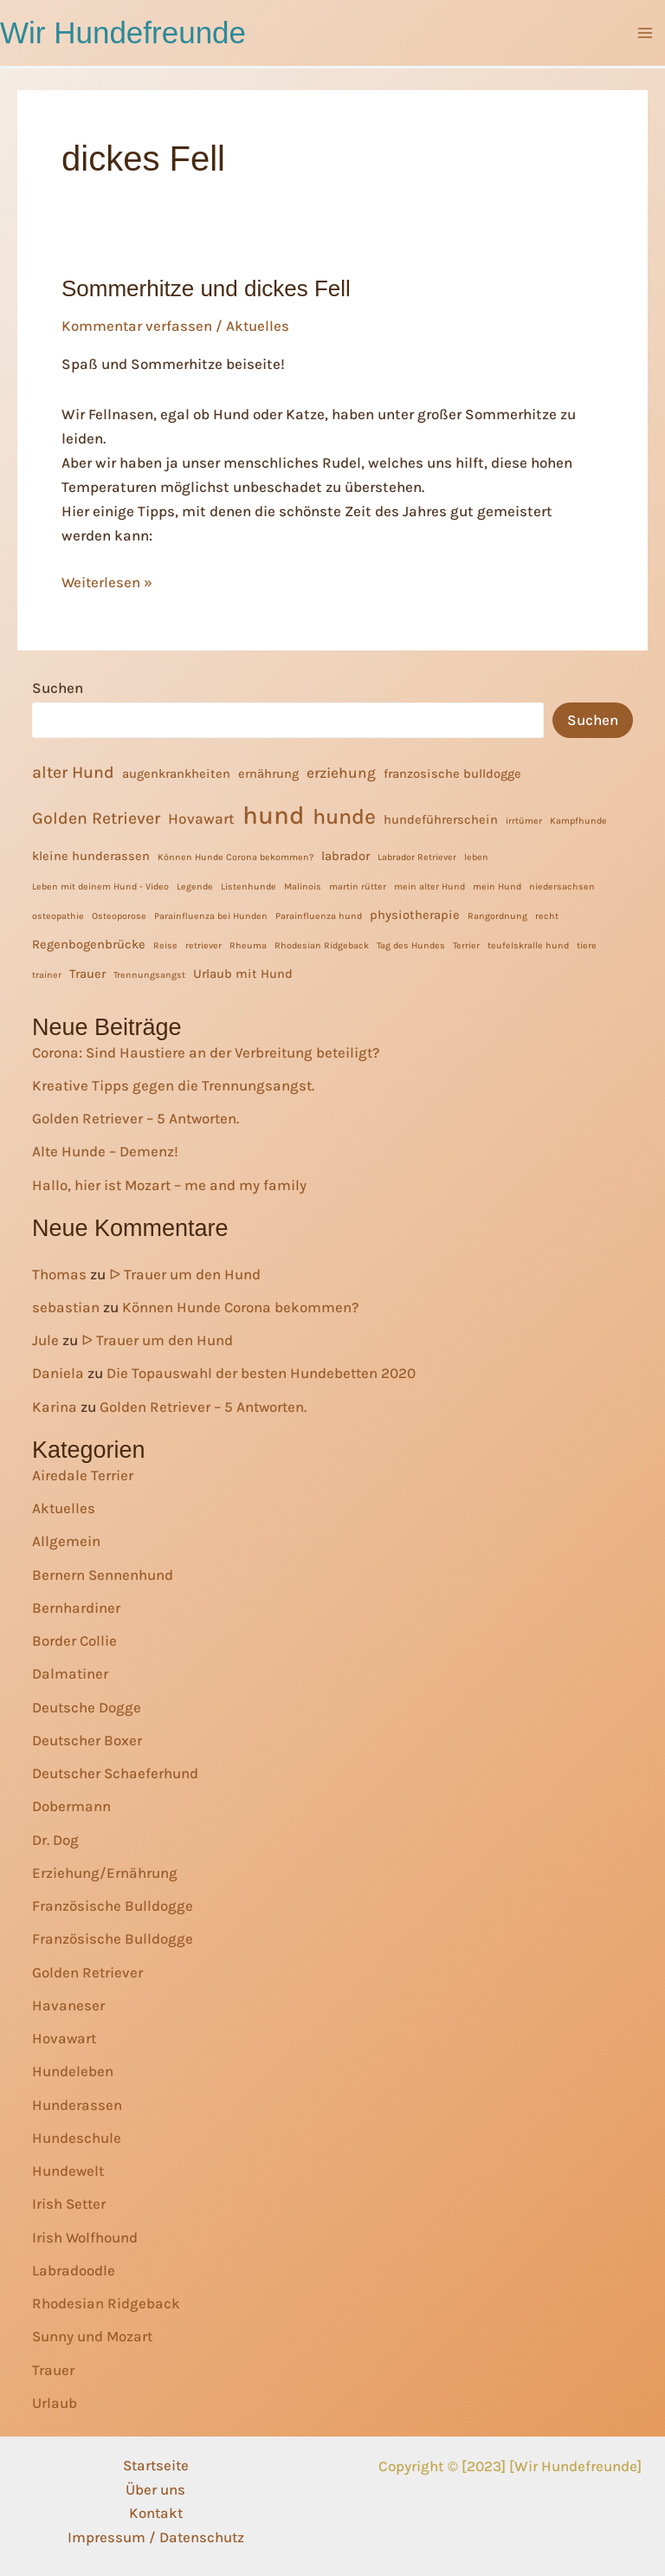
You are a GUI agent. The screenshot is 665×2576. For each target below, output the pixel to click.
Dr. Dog (55, 1838)
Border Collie (75, 1639)
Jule (45, 1339)
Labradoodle (73, 2269)
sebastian (66, 1306)
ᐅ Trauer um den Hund (185, 1273)
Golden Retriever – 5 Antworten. (137, 1117)
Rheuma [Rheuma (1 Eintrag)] (248, 944)
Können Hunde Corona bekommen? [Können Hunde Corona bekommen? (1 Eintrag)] (235, 856)
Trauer (53, 2368)
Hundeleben (72, 2070)
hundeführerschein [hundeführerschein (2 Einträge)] (441, 819)
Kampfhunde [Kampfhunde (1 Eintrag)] (578, 819)
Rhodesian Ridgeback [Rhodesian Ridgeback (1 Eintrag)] (321, 944)
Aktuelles (259, 325)
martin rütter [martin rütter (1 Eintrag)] (357, 885)
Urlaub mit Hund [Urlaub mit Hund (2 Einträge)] (243, 973)
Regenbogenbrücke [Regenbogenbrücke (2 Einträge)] (88, 943)
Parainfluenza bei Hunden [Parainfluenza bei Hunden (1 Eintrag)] (211, 915)
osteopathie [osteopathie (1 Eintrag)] (58, 915)
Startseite (155, 2465)
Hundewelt (69, 2169)
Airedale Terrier (82, 1474)
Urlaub (54, 2402)
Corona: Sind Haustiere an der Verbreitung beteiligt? (208, 1050)
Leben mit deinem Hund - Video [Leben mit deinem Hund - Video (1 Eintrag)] (100, 885)
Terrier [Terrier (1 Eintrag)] (466, 944)
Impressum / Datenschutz (156, 2538)
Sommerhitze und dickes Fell (206, 289)
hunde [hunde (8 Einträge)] (344, 815)
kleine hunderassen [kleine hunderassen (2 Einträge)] (91, 855)
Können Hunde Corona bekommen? (242, 1306)
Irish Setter (70, 2202)
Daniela (58, 1372)
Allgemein (66, 1540)
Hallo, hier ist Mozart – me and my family (170, 1183)
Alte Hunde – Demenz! (105, 1150)
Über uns (155, 2489)
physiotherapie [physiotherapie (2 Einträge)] (415, 914)
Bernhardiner (76, 1606)
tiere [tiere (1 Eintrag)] (587, 944)
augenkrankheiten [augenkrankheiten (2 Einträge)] (176, 773)
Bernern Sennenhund (103, 1573)
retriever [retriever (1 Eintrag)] (203, 944)
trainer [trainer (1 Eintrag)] (46, 974)
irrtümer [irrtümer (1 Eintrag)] (524, 819)
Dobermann (71, 1805)
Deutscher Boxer (87, 1739)
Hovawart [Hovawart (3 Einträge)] (201, 817)
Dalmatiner (70, 1672)
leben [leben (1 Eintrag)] (476, 856)
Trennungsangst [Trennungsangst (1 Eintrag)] (149, 974)
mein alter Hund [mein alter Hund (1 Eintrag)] (429, 885)
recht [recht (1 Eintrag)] (546, 915)
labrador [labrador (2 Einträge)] (345, 855)
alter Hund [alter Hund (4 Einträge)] (73, 771)
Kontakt (156, 2513)
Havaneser (68, 2004)
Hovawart (65, 2037)
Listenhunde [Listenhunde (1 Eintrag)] (248, 885)
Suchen (57, 687)
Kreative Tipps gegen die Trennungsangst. (174, 1084)
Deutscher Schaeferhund (116, 1772)
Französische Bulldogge (112, 1904)
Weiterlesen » (107, 582)
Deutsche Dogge (87, 1705)
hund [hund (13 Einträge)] (273, 814)
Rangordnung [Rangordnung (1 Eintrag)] (497, 915)
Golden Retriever (88, 1970)
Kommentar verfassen (137, 325)
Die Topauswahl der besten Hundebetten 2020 (263, 1372)
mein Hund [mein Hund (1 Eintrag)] (497, 885)
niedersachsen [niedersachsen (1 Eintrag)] (562, 885)
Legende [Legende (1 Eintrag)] (195, 885)
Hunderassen (77, 2103)
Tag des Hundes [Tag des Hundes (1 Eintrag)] (411, 944)
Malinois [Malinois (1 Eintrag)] (302, 885)
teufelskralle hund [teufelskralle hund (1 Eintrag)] (528, 944)
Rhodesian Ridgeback (106, 2302)
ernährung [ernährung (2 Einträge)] (268, 773)
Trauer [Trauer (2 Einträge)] (87, 973)
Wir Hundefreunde (123, 32)
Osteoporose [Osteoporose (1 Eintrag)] (119, 915)
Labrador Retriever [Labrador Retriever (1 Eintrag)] (417, 856)
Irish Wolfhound (85, 2235)
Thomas (59, 1273)
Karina (54, 1405)
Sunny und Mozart (93, 2335)
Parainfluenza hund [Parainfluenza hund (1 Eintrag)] (318, 915)
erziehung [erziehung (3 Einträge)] (341, 771)
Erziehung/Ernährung (105, 1871)
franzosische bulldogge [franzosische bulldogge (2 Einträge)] (452, 773)
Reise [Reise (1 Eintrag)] (165, 944)
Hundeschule (76, 2137)
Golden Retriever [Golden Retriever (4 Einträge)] (96, 817)
